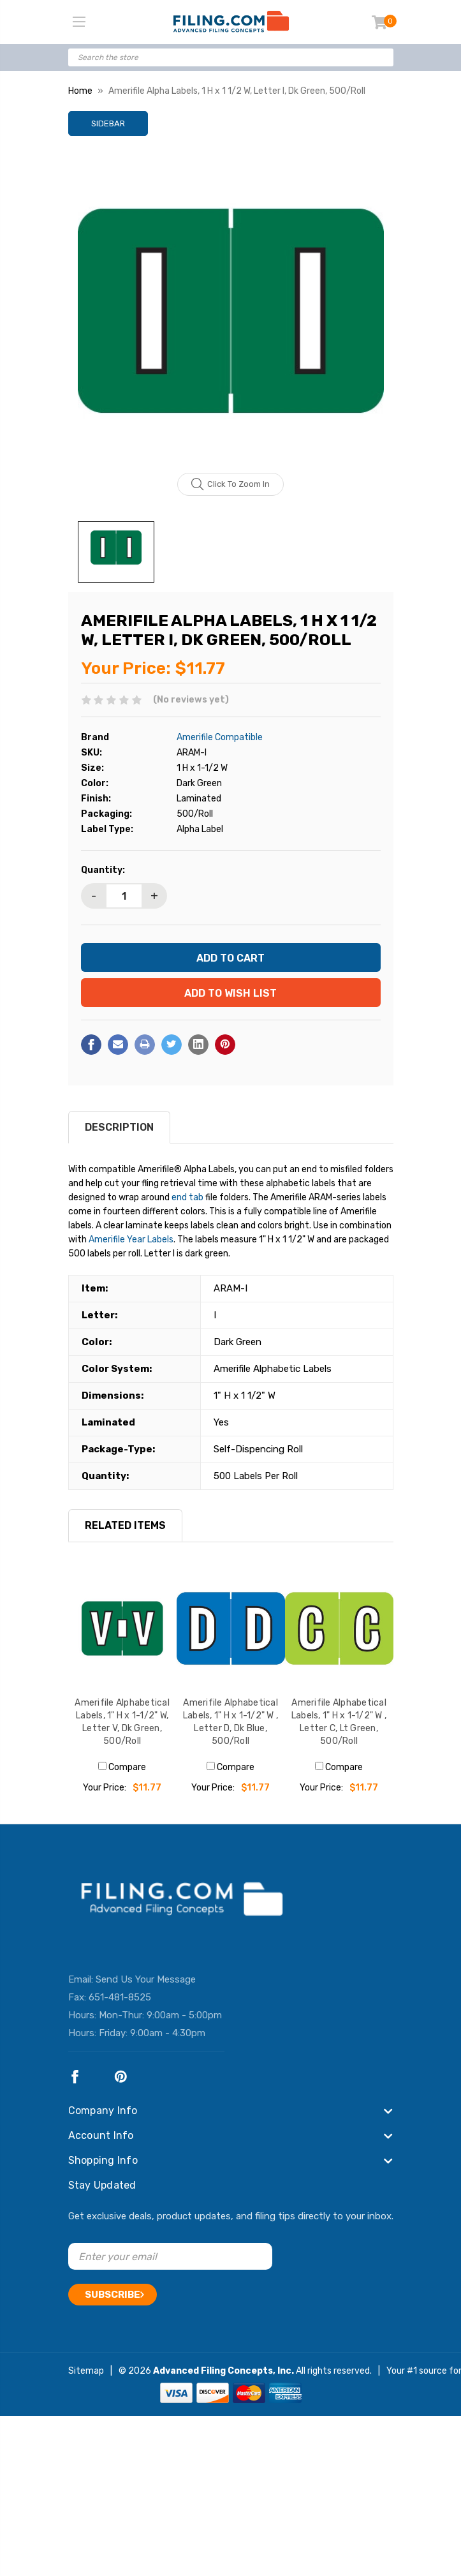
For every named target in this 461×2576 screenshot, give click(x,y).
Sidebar (108, 123)
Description (119, 1127)
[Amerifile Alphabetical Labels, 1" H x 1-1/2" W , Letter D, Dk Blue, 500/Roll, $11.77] (231, 1628)
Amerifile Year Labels (131, 1239)
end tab (187, 1197)
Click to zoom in (230, 484)
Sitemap (86, 2370)
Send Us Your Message (146, 1979)
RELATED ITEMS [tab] (125, 1525)
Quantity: (103, 870)
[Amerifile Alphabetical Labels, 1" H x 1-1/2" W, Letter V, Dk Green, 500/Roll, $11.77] (122, 1628)
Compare (122, 1767)
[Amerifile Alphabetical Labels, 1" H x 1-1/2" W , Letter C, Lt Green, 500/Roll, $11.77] (339, 1628)
